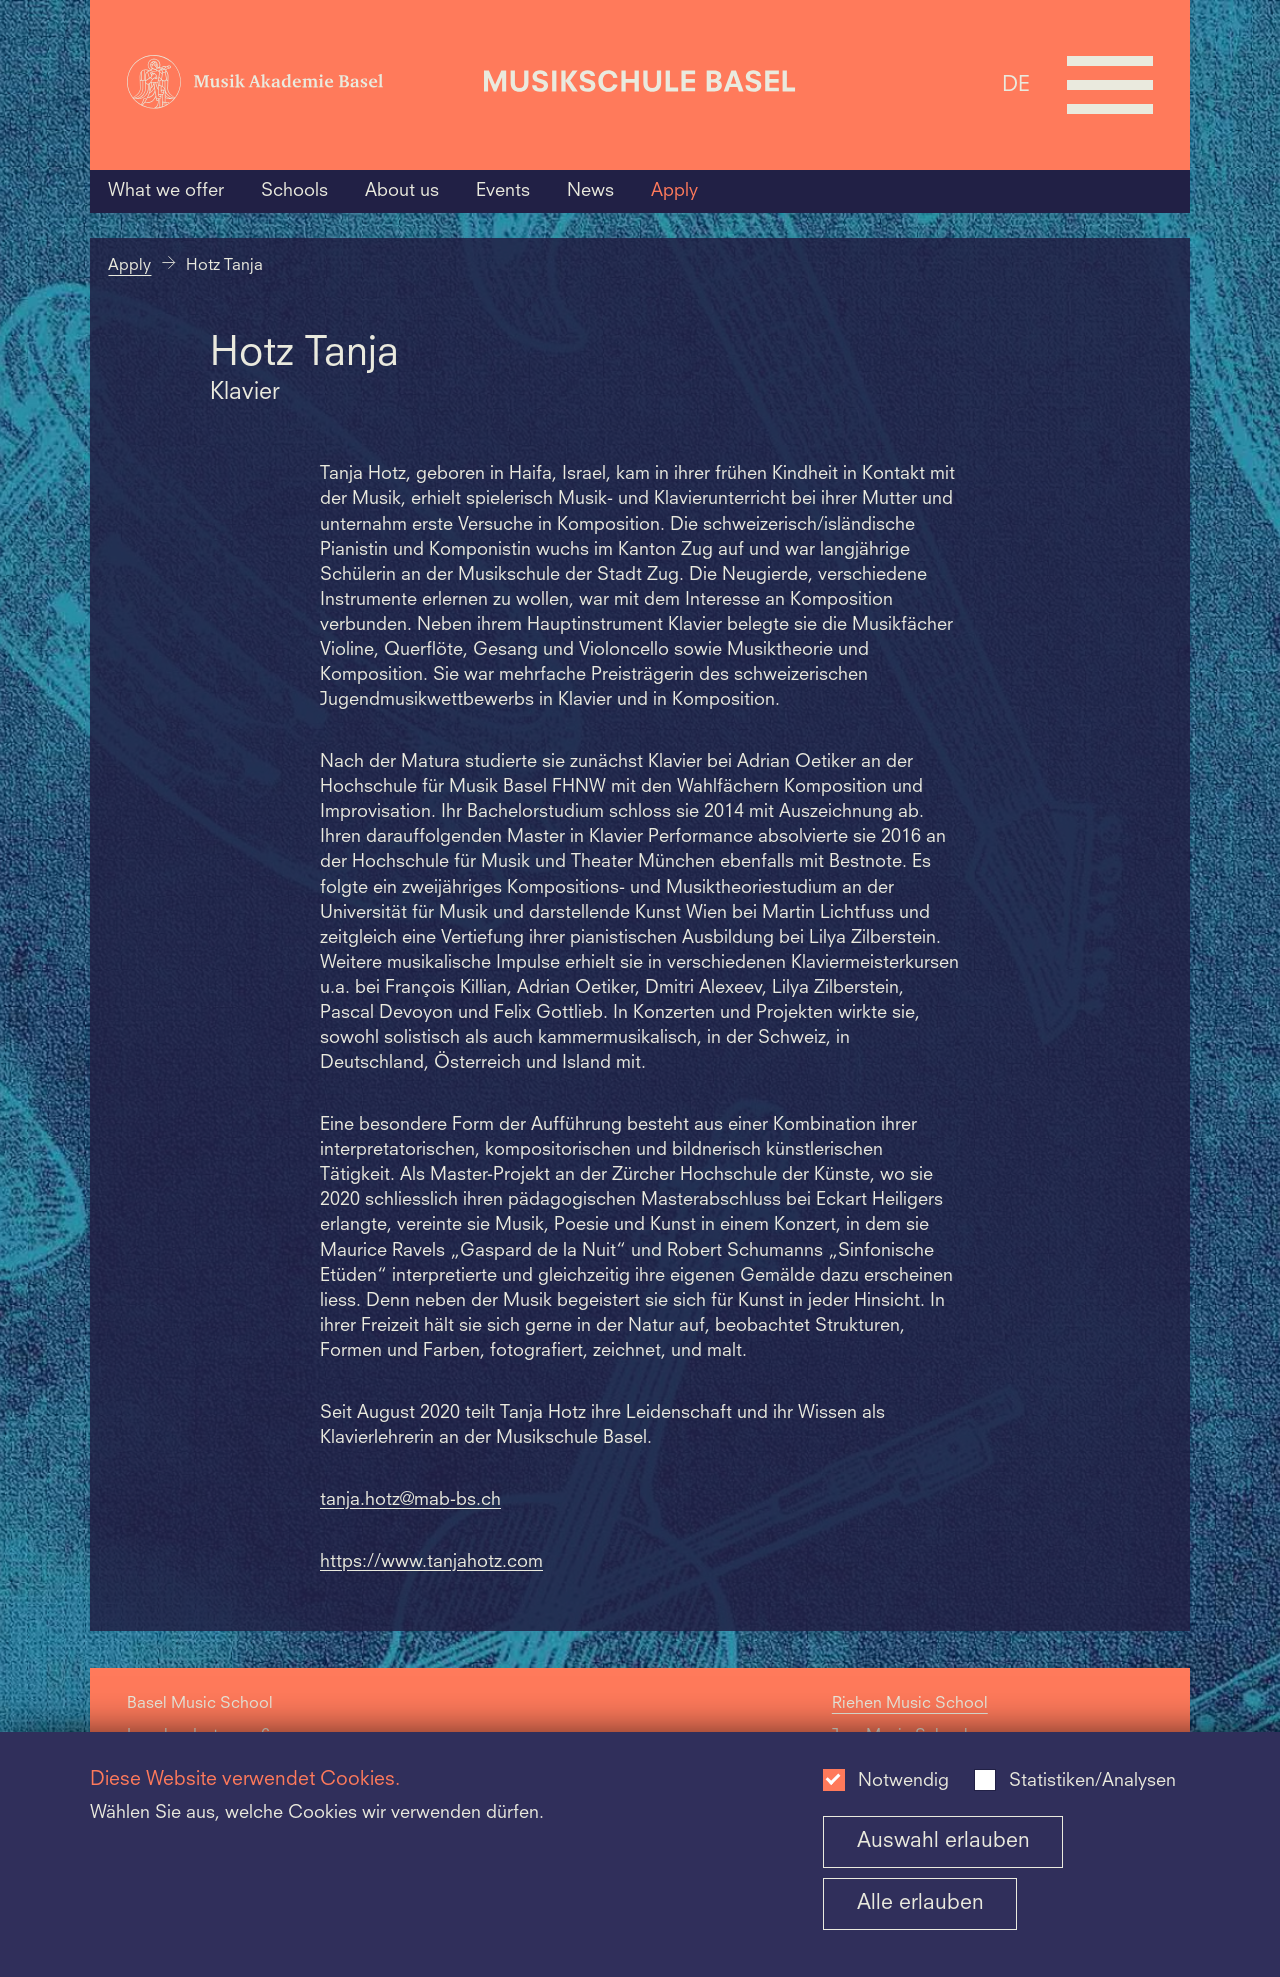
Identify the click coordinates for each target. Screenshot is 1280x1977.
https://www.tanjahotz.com (431, 1562)
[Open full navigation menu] (1110, 85)
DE (1016, 84)
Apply (674, 191)
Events (503, 191)
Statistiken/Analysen (1092, 1781)
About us (402, 191)
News (590, 191)
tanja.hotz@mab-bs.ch (410, 1500)
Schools (294, 191)
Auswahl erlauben (943, 1841)
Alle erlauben (920, 1903)
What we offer (166, 191)
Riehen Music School (910, 1704)
